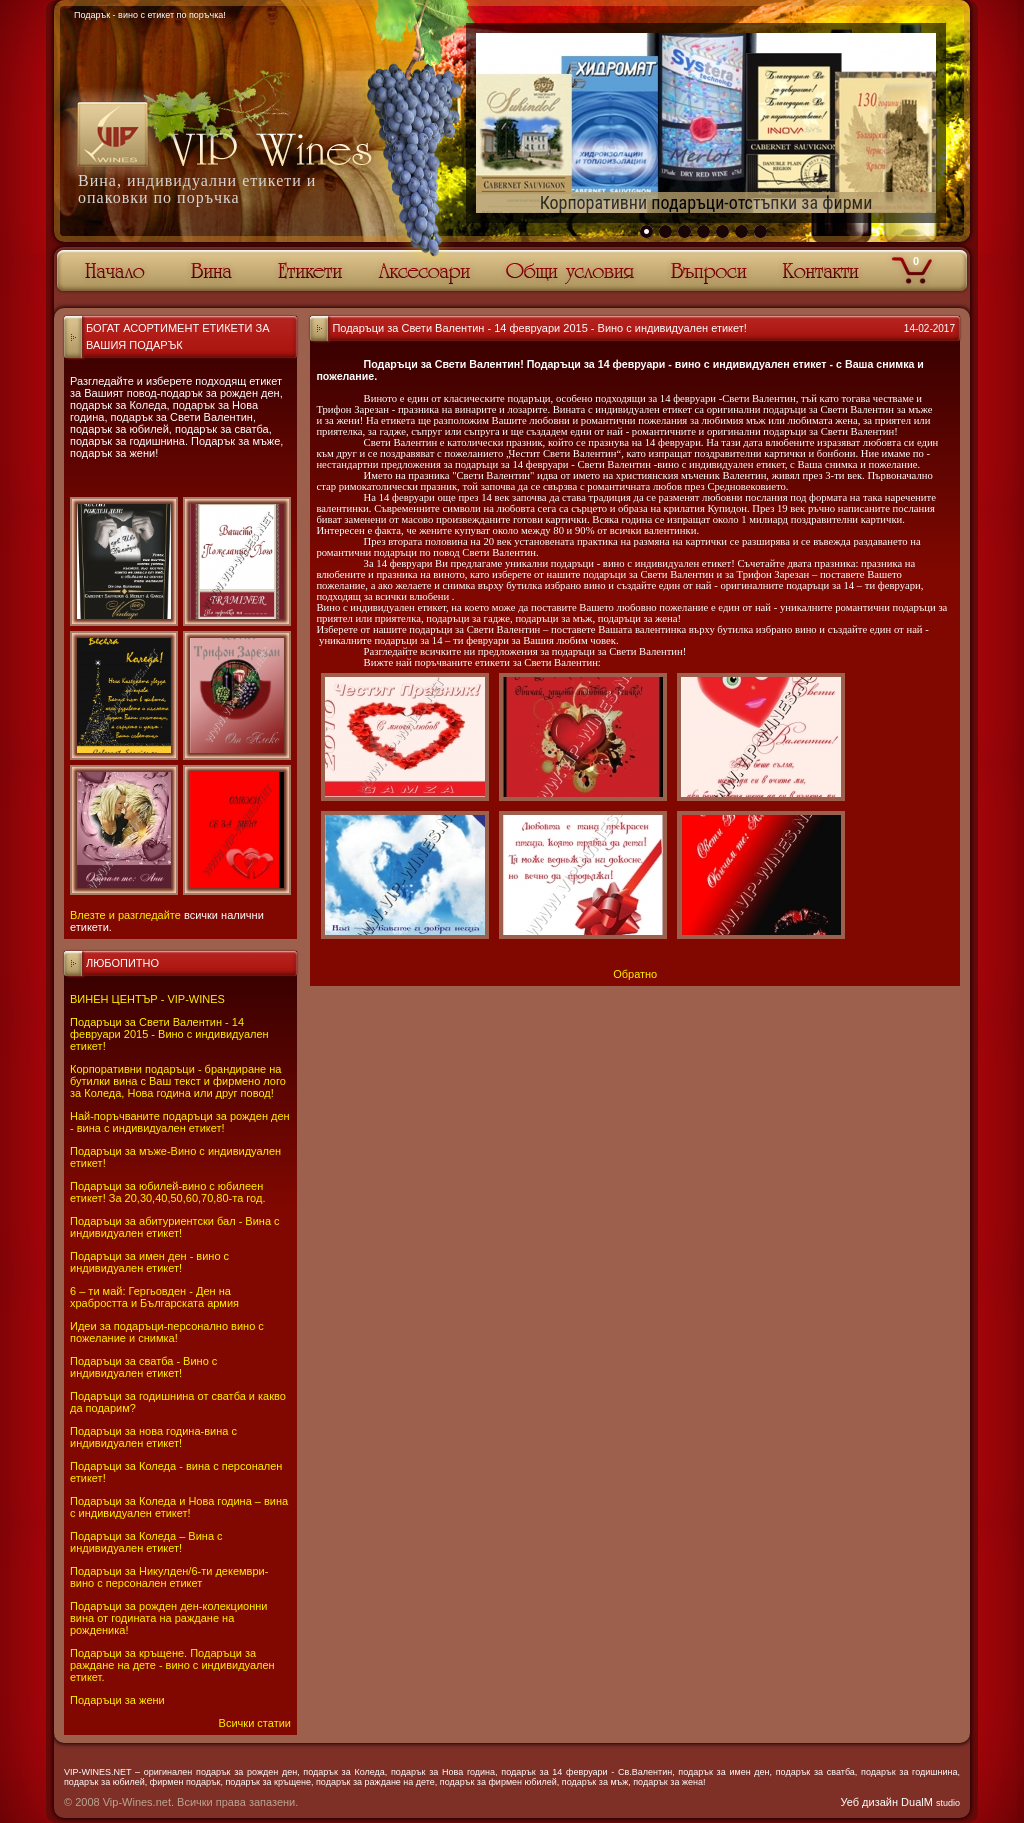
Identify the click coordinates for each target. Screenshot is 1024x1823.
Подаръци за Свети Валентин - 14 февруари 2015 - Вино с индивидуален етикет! (169, 1034)
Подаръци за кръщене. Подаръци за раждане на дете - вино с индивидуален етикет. (172, 1665)
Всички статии (255, 1723)
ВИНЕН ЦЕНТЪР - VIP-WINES (147, 999)
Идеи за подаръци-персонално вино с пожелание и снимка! (167, 1332)
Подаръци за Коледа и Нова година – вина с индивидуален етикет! (179, 1507)
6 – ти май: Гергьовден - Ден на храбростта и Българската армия (154, 1297)
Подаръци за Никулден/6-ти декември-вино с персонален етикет (169, 1577)
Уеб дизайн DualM (900, 1802)
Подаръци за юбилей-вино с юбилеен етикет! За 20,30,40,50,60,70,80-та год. (167, 1192)
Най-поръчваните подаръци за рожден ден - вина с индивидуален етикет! (180, 1122)
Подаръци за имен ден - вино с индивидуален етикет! (149, 1262)
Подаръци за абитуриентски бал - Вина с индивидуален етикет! (175, 1227)
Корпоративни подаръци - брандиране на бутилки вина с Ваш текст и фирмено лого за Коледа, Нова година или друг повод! (178, 1081)
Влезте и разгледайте (125, 915)
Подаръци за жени (117, 1700)
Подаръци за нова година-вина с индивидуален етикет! (153, 1437)
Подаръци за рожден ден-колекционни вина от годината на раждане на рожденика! (168, 1618)
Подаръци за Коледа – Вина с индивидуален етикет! (146, 1542)
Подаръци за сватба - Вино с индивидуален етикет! (143, 1367)
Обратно (635, 974)
